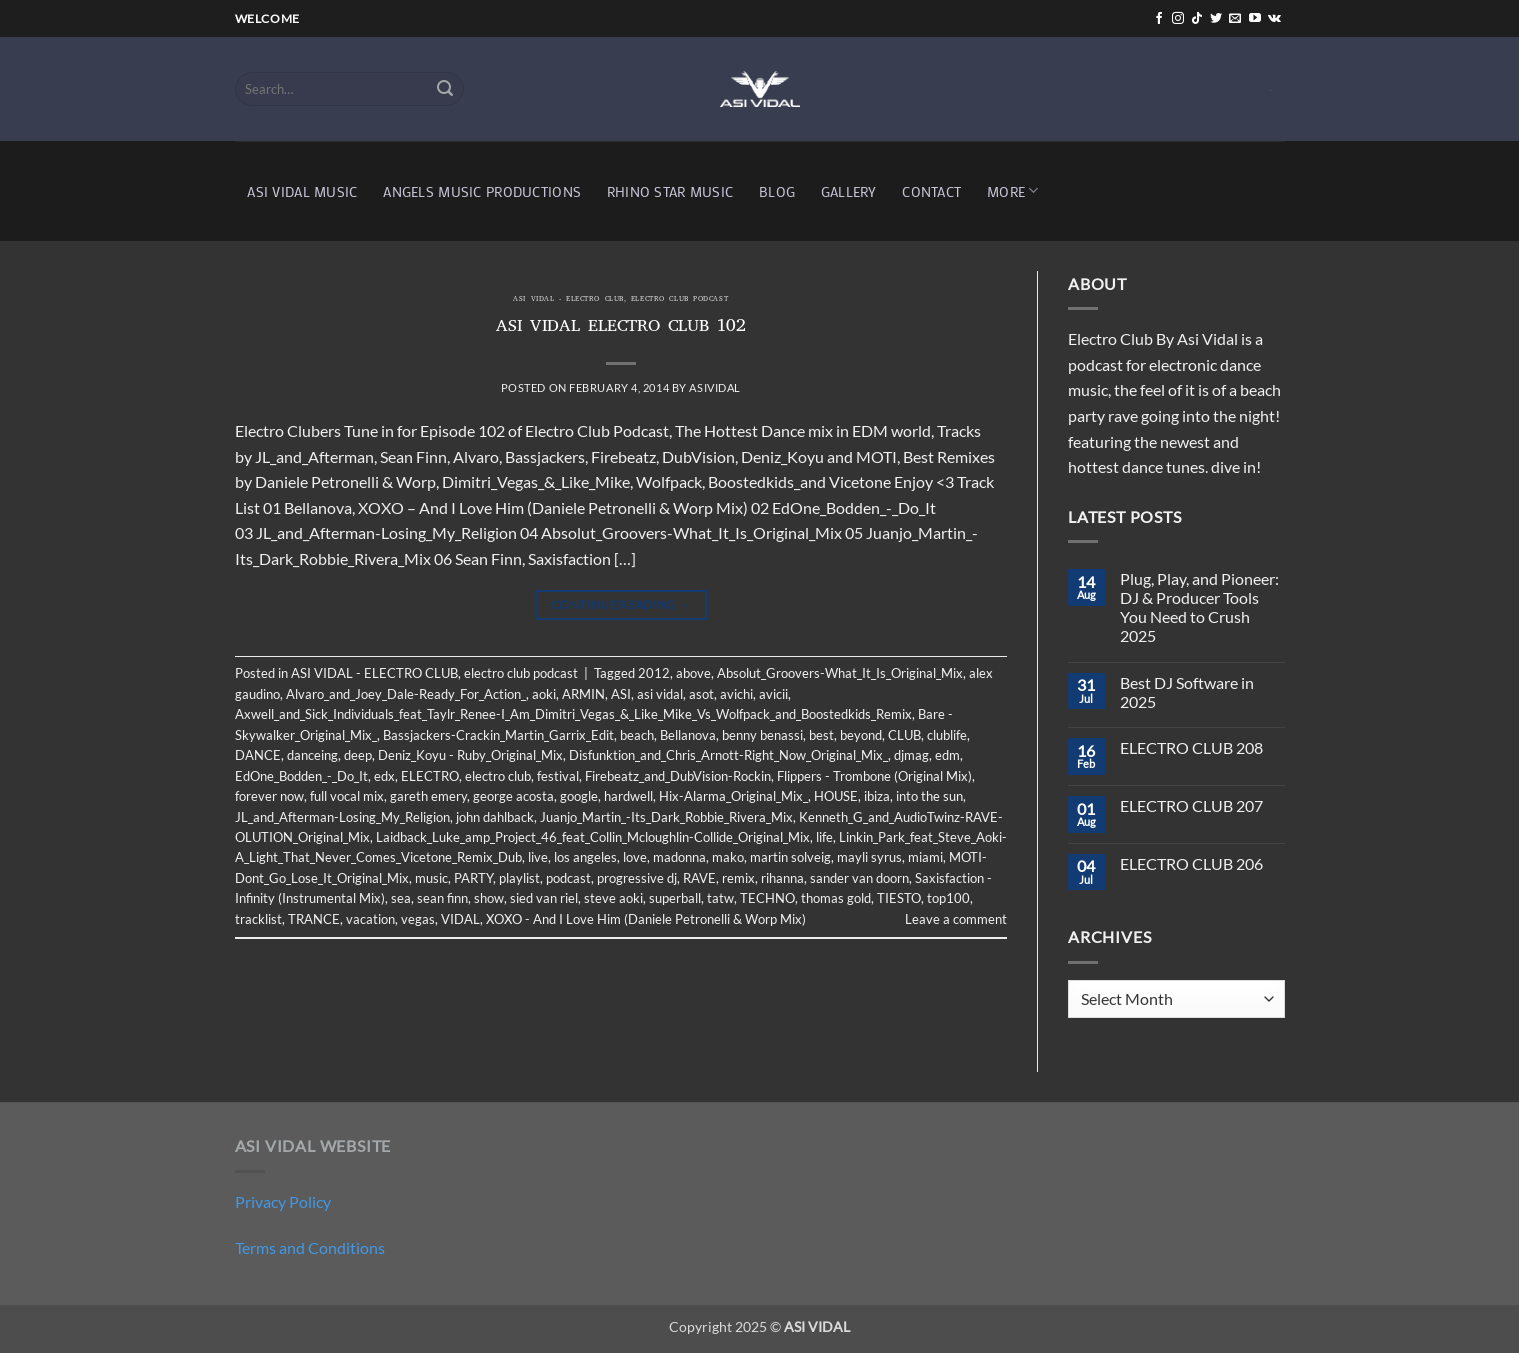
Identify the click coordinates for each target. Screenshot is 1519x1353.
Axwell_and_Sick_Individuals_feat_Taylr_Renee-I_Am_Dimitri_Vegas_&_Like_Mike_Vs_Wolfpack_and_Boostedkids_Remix (573, 714)
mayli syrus (869, 857)
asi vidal (660, 694)
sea (401, 898)
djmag (911, 755)
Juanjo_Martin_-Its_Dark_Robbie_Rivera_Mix (666, 817)
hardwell (628, 796)
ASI (621, 694)
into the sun (929, 796)
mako (728, 857)
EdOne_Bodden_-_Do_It (301, 776)
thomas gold (836, 898)
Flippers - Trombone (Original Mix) (874, 776)
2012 (654, 673)
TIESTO (899, 898)
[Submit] (445, 89)
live (538, 857)
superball (675, 898)
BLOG (777, 191)
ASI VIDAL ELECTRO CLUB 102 (621, 328)
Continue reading (621, 604)
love (635, 857)
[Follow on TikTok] (1197, 19)
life (824, 837)
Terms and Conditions (310, 1247)
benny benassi (762, 735)
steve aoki (613, 898)
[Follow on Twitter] (1216, 19)
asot (701, 694)
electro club (498, 776)
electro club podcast (679, 300)
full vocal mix (347, 796)
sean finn (442, 898)
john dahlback (495, 817)
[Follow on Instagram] (1178, 19)
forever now (269, 796)
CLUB (904, 735)
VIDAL (460, 919)
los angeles (585, 857)
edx (384, 776)
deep (358, 755)
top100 (948, 898)
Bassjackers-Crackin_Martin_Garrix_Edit (498, 735)
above (693, 673)
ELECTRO (430, 776)
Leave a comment (956, 919)
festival (558, 776)
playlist (519, 878)
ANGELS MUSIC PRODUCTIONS (482, 191)
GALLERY (849, 191)
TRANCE (314, 919)
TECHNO (767, 898)
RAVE (699, 878)
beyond (861, 735)
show (489, 898)
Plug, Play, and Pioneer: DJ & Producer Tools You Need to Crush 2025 (1199, 607)
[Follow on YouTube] (1255, 19)
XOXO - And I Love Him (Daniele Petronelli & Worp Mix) (646, 919)
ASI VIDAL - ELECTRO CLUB (568, 300)
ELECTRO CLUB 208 (1191, 747)
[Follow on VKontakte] (1274, 19)
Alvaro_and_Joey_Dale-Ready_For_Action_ (406, 694)
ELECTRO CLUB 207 (1191, 805)
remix (738, 878)
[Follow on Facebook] (1159, 19)
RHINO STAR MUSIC (670, 191)
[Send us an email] (1235, 19)
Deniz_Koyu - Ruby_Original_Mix (470, 755)
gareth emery (428, 796)
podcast (568, 878)
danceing (312, 755)
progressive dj (637, 878)
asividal (714, 387)
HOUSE (836, 796)
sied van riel (544, 898)
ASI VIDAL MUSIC (302, 191)
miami (925, 857)
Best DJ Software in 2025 (1187, 692)
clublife (947, 735)
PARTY (473, 878)
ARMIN (583, 694)
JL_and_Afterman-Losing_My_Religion (342, 817)
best (821, 735)
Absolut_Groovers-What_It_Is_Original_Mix (840, 673)
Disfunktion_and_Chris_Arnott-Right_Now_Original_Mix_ (728, 755)
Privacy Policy (283, 1201)
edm (947, 755)
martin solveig (790, 857)
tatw (720, 898)
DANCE (258, 755)
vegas (418, 919)
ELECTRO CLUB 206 (1191, 863)
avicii (773, 694)
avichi (736, 694)
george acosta (513, 796)
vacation (370, 919)
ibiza (877, 796)
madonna (679, 857)
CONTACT (931, 191)
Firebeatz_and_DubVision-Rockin (678, 776)
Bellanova (688, 735)
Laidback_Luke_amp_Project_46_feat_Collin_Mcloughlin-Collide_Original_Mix (593, 837)
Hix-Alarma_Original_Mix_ (733, 796)
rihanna (782, 878)
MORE (1013, 190)
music (431, 878)
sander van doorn (859, 878)
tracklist (258, 919)
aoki (544, 694)
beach (637, 735)
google (579, 796)
